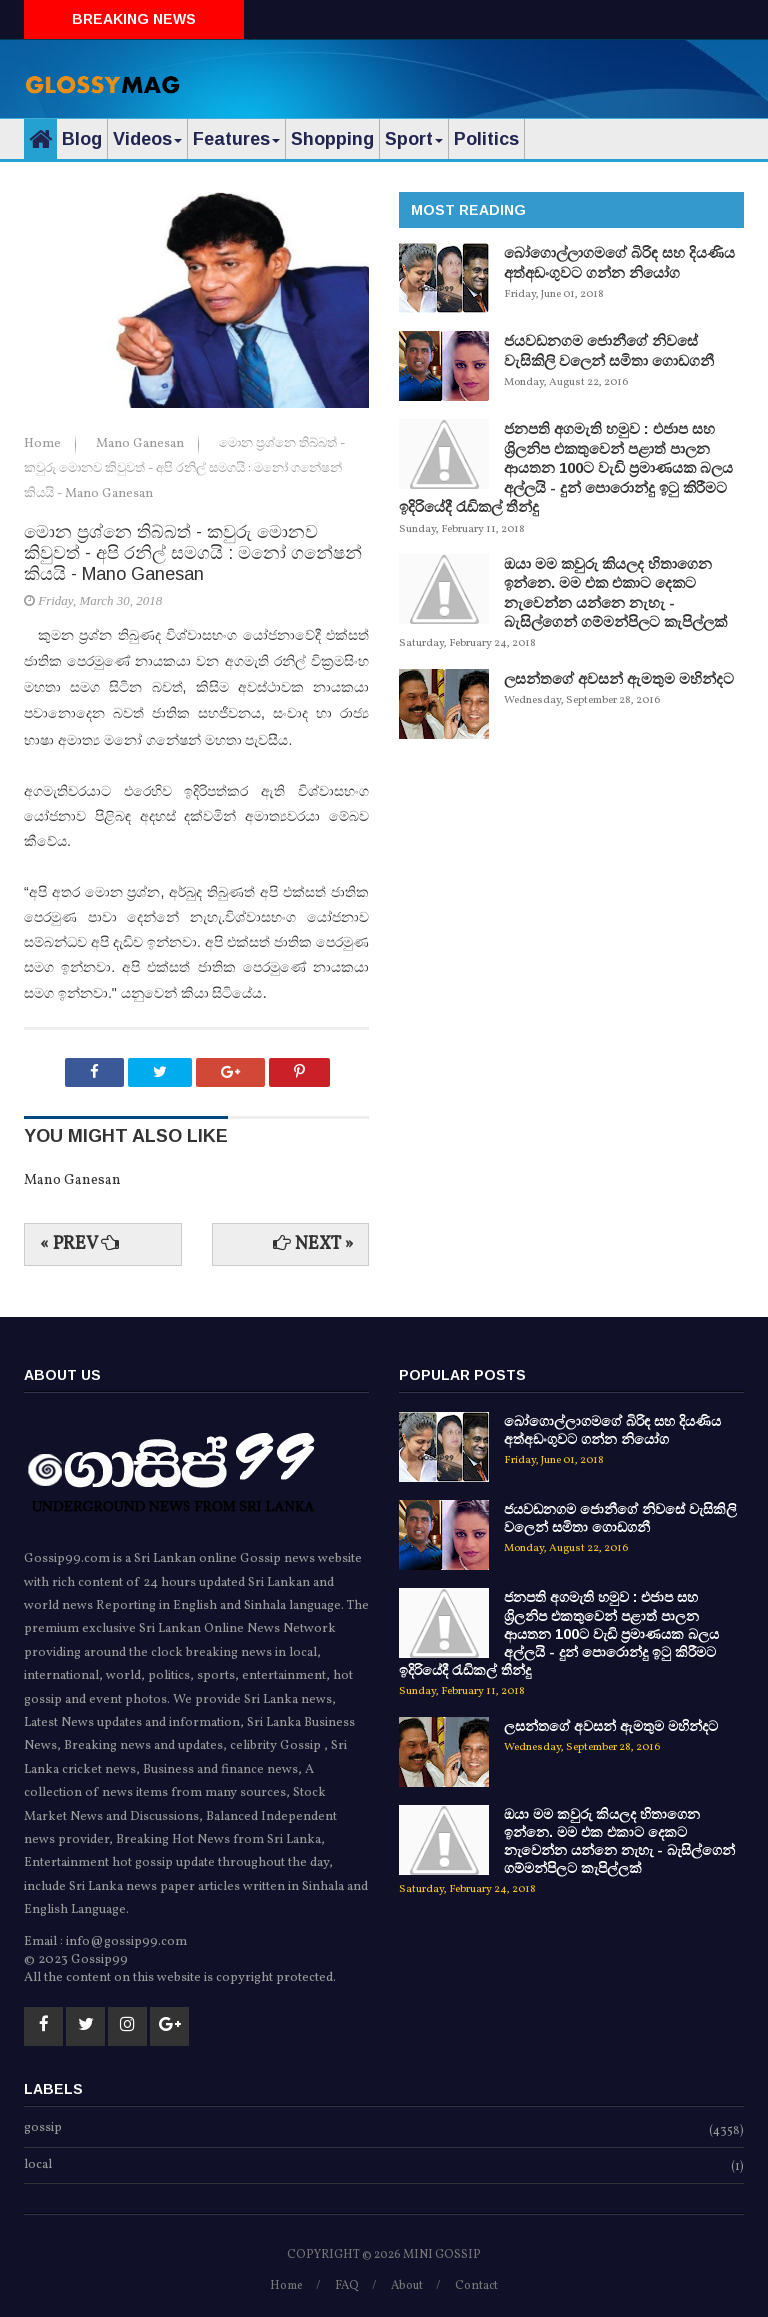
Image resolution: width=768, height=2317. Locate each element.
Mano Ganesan (141, 444)
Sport (414, 139)
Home (44, 444)
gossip (43, 2129)
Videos (147, 139)
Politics (486, 139)
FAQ (347, 2287)
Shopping (332, 139)
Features (236, 139)
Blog (82, 139)
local (38, 2166)
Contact (476, 2287)
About (407, 2287)
